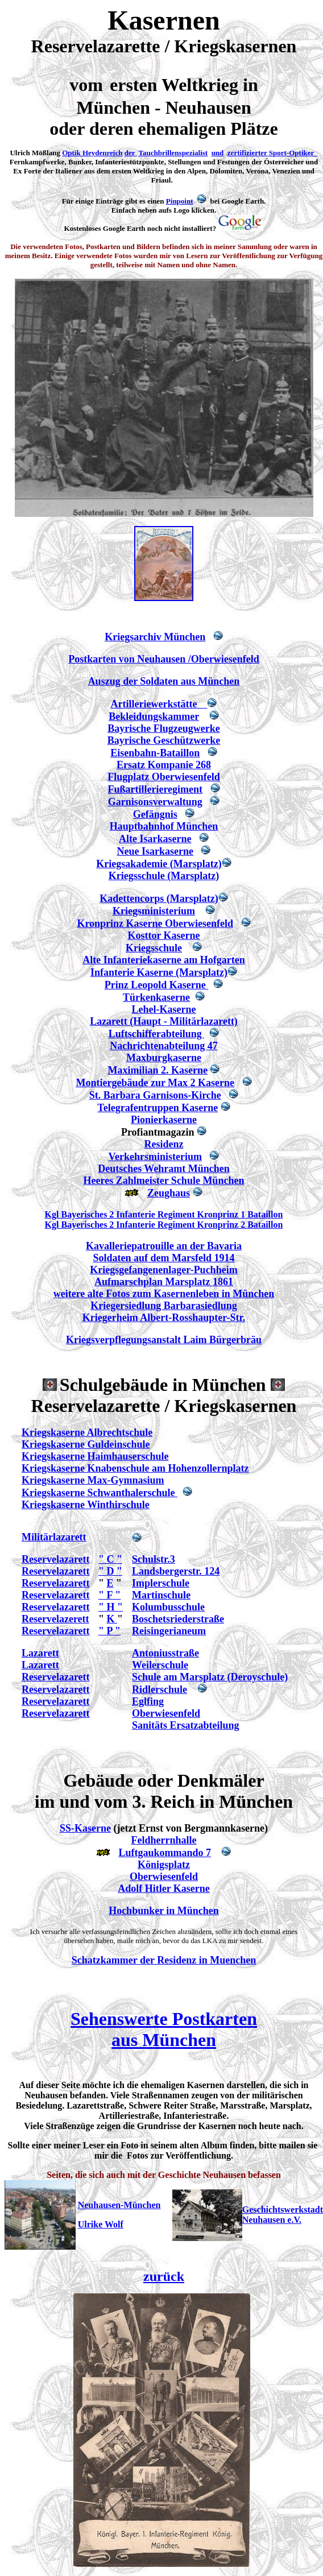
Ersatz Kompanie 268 (164, 765)
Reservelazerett (55, 1619)
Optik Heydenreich (92, 152)
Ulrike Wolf (100, 2224)
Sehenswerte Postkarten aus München (164, 2029)
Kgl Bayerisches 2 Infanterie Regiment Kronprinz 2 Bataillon (164, 1224)
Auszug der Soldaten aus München (164, 681)
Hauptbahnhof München (164, 826)
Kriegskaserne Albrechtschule (87, 1432)
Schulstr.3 (153, 1559)
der (131, 152)
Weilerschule (160, 1665)
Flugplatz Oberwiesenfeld (163, 776)
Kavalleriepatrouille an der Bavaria (164, 1246)
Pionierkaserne (164, 1119)
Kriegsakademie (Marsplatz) (158, 863)
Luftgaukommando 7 (164, 1852)
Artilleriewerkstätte (159, 704)
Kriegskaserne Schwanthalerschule (99, 1492)
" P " (109, 1631)
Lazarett (40, 1653)
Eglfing (148, 1701)
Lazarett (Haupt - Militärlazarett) (164, 1021)
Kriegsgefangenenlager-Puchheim (163, 1269)
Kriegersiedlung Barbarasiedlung (163, 1305)
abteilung (183, 1033)
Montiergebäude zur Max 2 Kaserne (155, 1082)
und (218, 152)
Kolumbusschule (168, 1607)
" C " (110, 1559)
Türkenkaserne (156, 997)
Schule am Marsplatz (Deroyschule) (210, 1677)
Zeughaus (168, 1193)
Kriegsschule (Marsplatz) (164, 875)
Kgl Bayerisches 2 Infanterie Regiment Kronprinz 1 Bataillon (164, 1214)
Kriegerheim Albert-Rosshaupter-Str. (164, 1317)
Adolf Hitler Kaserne (164, 1888)
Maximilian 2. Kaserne (158, 1070)
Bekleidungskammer (154, 716)
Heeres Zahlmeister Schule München (164, 1180)
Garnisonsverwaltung (155, 801)
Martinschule (161, 1595)
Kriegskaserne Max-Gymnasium (93, 1480)
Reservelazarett (56, 1559)
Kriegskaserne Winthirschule (86, 1504)
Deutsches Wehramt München (164, 1168)
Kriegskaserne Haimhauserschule (95, 1456)
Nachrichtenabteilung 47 (164, 1045)
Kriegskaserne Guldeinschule (86, 1444)
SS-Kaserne (85, 1828)
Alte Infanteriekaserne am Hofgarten (163, 960)
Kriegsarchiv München (155, 637)
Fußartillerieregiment (154, 789)
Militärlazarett (54, 1537)
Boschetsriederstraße (178, 1619)
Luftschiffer (135, 1033)
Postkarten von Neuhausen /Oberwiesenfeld (163, 659)
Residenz (164, 1144)
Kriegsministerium (154, 911)
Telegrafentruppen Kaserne (157, 1107)
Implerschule (160, 1583)
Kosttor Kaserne (163, 935)
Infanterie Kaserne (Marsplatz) (158, 972)
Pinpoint (179, 201)
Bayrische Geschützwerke (163, 740)
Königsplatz (164, 1864)
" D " (110, 1571)
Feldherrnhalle (164, 1840)
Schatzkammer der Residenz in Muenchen (164, 1960)
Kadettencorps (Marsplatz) (159, 898)
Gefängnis (155, 814)
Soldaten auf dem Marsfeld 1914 (164, 1258)
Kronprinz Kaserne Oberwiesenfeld (155, 923)
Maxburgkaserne (163, 1057)
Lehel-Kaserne (164, 1009)
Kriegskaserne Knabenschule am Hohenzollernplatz (135, 1468)
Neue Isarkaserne (155, 851)
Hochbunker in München (164, 1910)
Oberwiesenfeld (166, 1713)
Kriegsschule (154, 948)
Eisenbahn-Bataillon (155, 753)
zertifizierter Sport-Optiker (270, 152)
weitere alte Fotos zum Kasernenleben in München (164, 1293)
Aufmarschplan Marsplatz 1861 (163, 1281)
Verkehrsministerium (155, 1156)
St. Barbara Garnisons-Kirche (155, 1095)
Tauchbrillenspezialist (173, 152)
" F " (109, 1595)
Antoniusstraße (165, 1653)
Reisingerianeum (169, 1631)
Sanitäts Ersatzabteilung (185, 1725)
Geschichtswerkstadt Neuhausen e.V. (282, 2215)
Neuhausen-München (119, 2205)
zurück (163, 2276)
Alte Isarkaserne (155, 838)
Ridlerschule (159, 1689)
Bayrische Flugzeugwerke (163, 728)
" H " (110, 1607)
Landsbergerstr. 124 (176, 1571)
